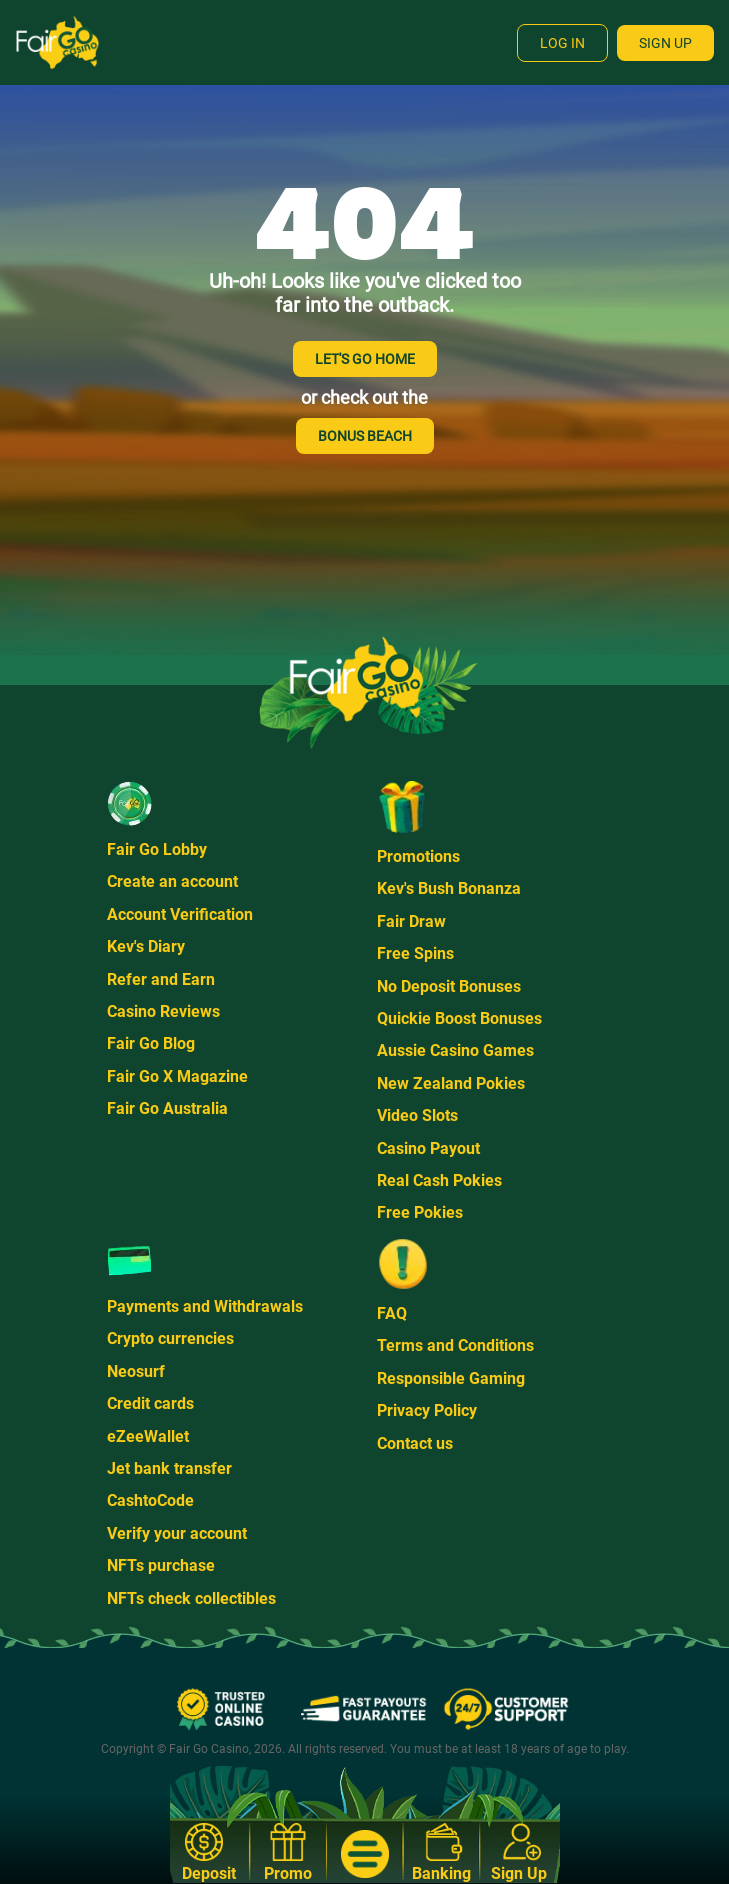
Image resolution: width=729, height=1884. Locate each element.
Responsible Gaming (451, 1378)
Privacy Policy (427, 1410)
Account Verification (180, 914)
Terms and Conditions (455, 1345)
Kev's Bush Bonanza (449, 888)
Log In (562, 43)
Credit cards (150, 1403)
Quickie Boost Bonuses (459, 1018)
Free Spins (415, 953)
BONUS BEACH (365, 436)
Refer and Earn (161, 979)
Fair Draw (411, 921)
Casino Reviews (163, 1011)
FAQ (392, 1313)
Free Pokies (420, 1212)
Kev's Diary (146, 946)
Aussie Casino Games (455, 1050)
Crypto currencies (170, 1338)
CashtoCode (150, 1500)
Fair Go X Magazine (177, 1076)
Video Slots (417, 1115)
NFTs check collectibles (191, 1598)
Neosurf (136, 1371)
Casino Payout (428, 1148)
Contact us (415, 1443)
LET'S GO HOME (365, 359)
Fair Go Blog (151, 1043)
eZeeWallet (148, 1436)
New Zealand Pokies (451, 1083)
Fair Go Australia (167, 1108)
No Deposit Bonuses (449, 986)
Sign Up (665, 43)
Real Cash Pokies (439, 1180)
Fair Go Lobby (157, 849)
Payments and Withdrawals (205, 1306)
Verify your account (177, 1533)
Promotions (418, 856)
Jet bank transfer (169, 1468)
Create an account (172, 881)
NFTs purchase (161, 1565)
